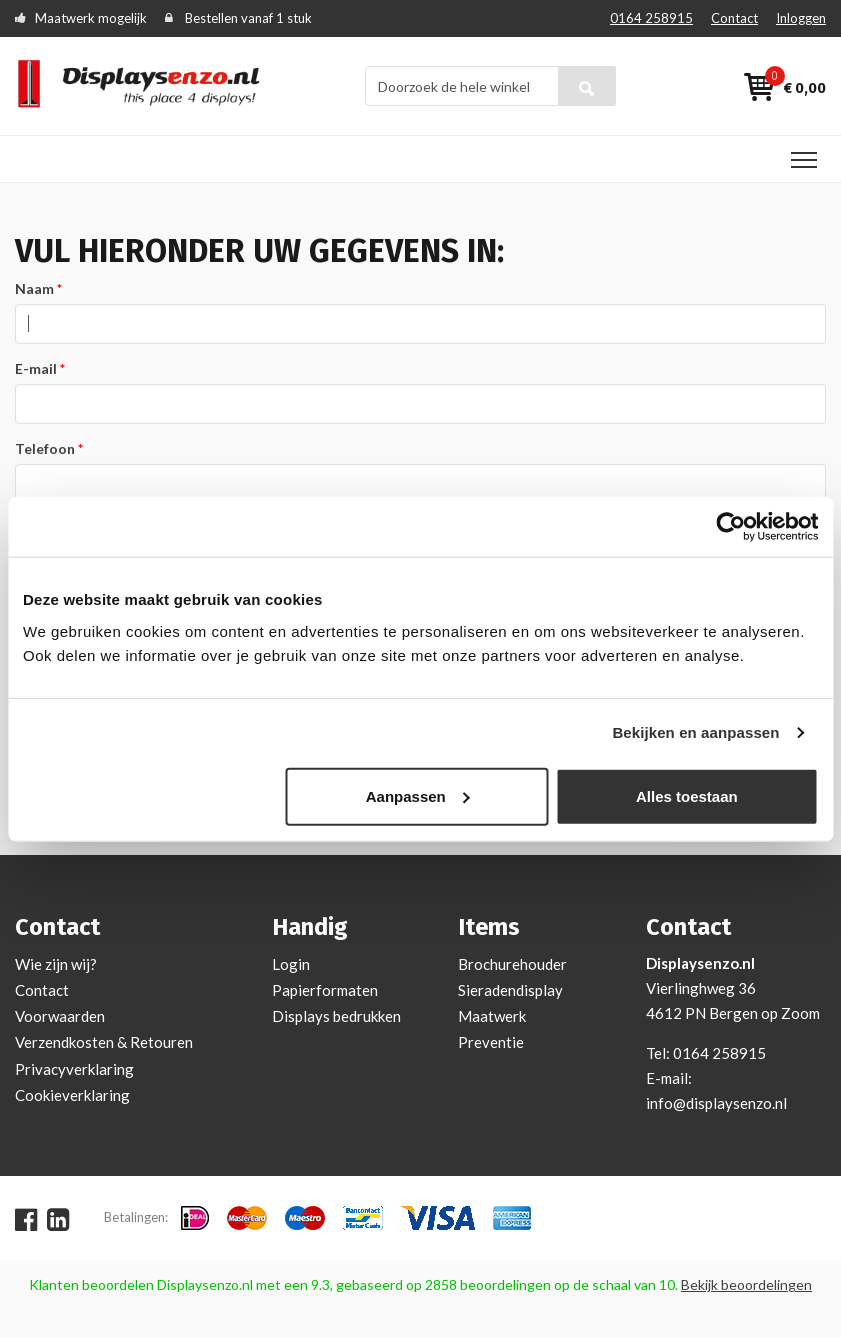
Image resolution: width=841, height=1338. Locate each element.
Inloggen (801, 18)
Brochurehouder (512, 964)
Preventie (491, 1042)
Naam (34, 288)
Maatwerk (492, 1016)
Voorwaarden (60, 1016)
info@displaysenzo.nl (716, 1103)
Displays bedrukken (336, 1016)
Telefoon (45, 448)
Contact (734, 18)
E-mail (36, 368)
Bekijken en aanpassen (695, 732)
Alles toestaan (687, 795)
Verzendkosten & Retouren (104, 1042)
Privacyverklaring (74, 1069)
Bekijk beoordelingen (746, 1284)
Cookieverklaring (72, 1095)
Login (291, 964)
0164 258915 (651, 18)
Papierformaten (325, 990)
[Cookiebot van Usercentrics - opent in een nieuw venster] (730, 527)
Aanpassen (418, 795)
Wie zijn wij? (56, 964)
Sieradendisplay (510, 990)
